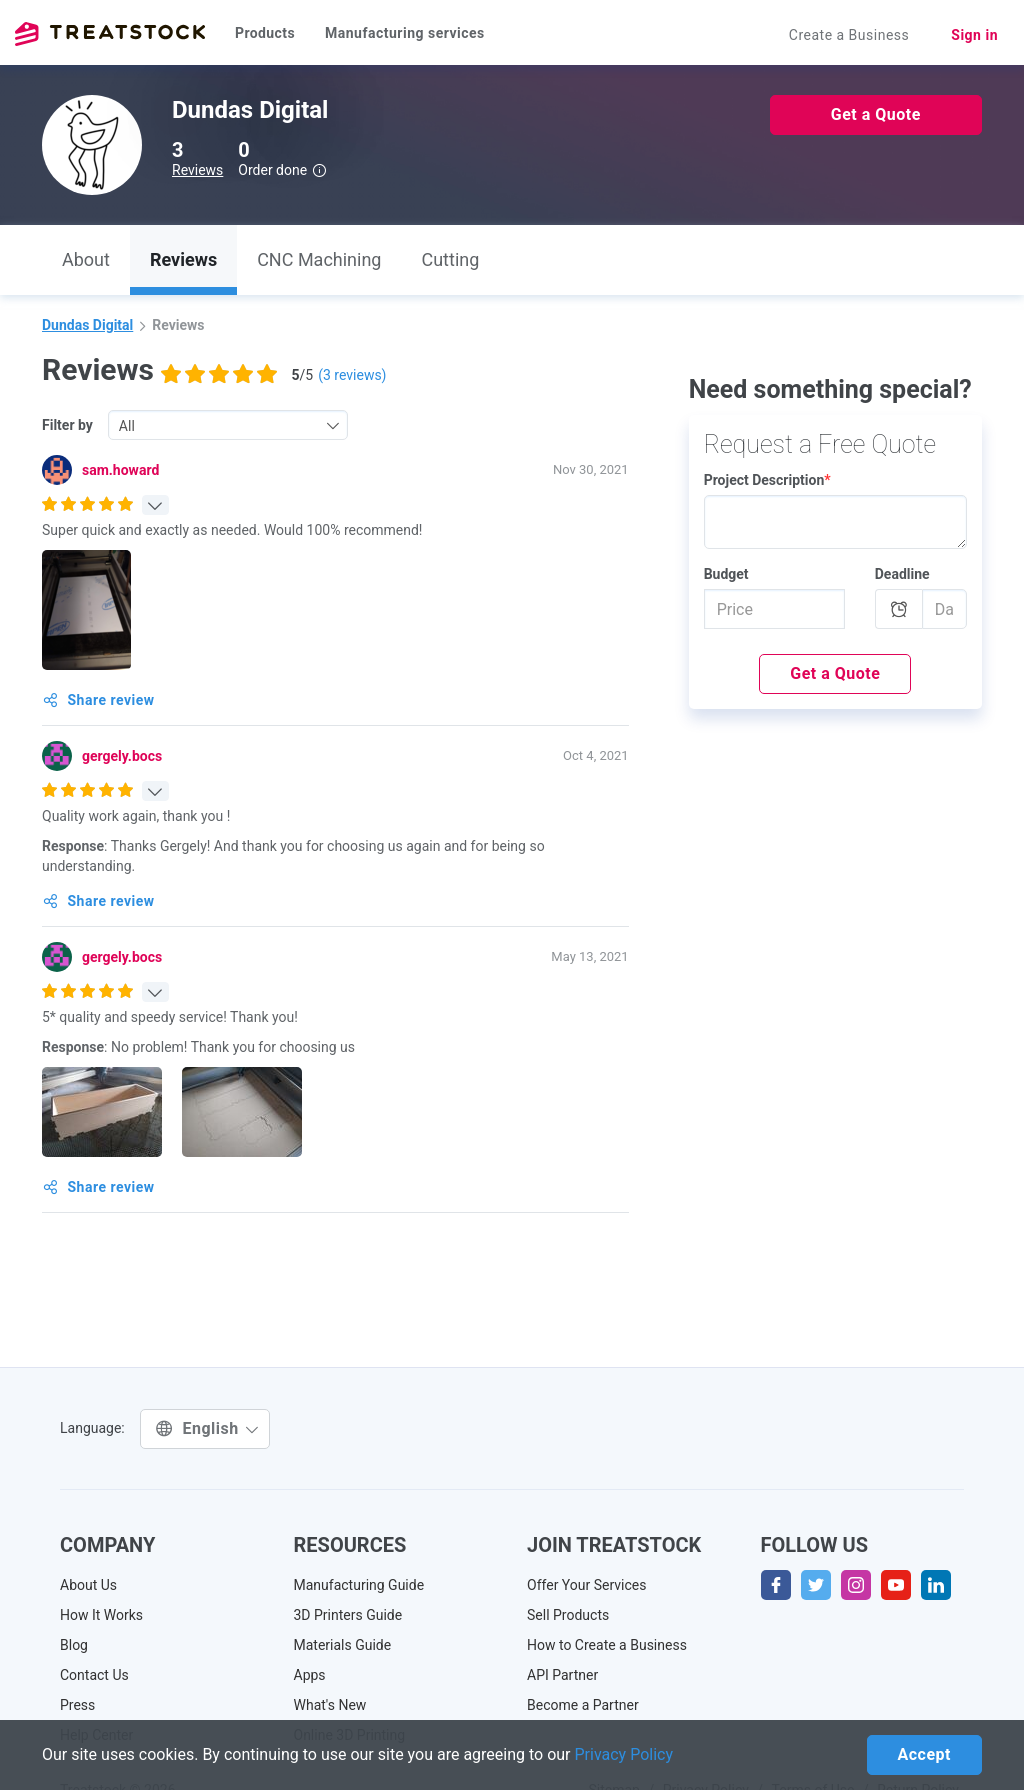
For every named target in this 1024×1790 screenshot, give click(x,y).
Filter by (67, 425)
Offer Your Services (587, 1585)
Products (265, 33)
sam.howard (120, 470)
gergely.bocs (122, 756)
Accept (924, 1754)
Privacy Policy (624, 1754)
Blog (74, 1645)
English (207, 1428)
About (86, 259)
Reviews (197, 170)
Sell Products (568, 1615)
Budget (726, 574)
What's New (330, 1705)
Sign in (974, 35)
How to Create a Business (607, 1645)
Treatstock (110, 34)
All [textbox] (127, 426)
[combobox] (228, 425)
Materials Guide (343, 1645)
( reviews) (352, 375)
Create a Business (849, 35)
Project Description (767, 480)
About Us (88, 1585)
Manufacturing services (405, 33)
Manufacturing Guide (359, 1585)
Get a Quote (876, 114)
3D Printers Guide (348, 1615)
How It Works (101, 1615)
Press (77, 1705)
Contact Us (94, 1675)
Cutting (450, 259)
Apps (310, 1675)
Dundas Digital (87, 325)
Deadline (902, 574)
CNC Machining (319, 259)
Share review (99, 700)
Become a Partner (583, 1705)
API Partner (562, 1675)
